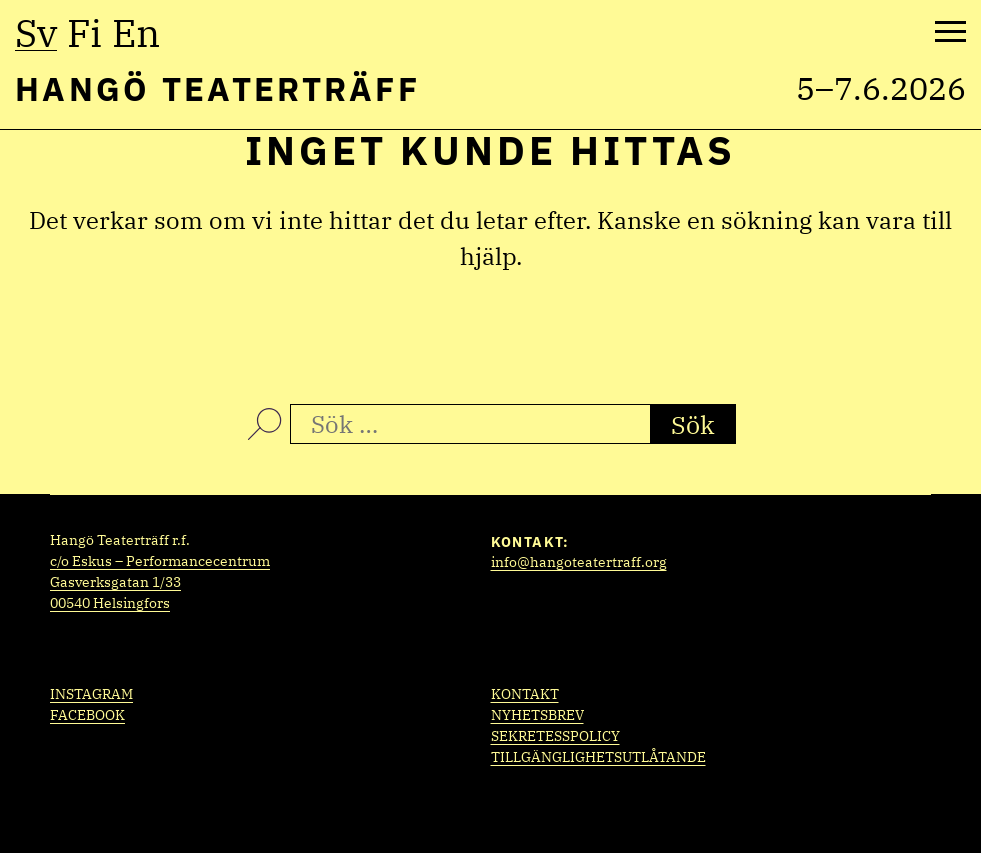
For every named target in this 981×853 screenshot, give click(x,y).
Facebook (87, 715)
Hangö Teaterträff (217, 88)
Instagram (91, 694)
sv (36, 33)
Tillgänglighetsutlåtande (598, 757)
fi (84, 33)
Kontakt (525, 694)
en (136, 33)
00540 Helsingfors (110, 603)
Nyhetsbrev (537, 715)
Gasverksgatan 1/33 (115, 582)
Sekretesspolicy (555, 736)
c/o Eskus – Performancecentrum (160, 561)
